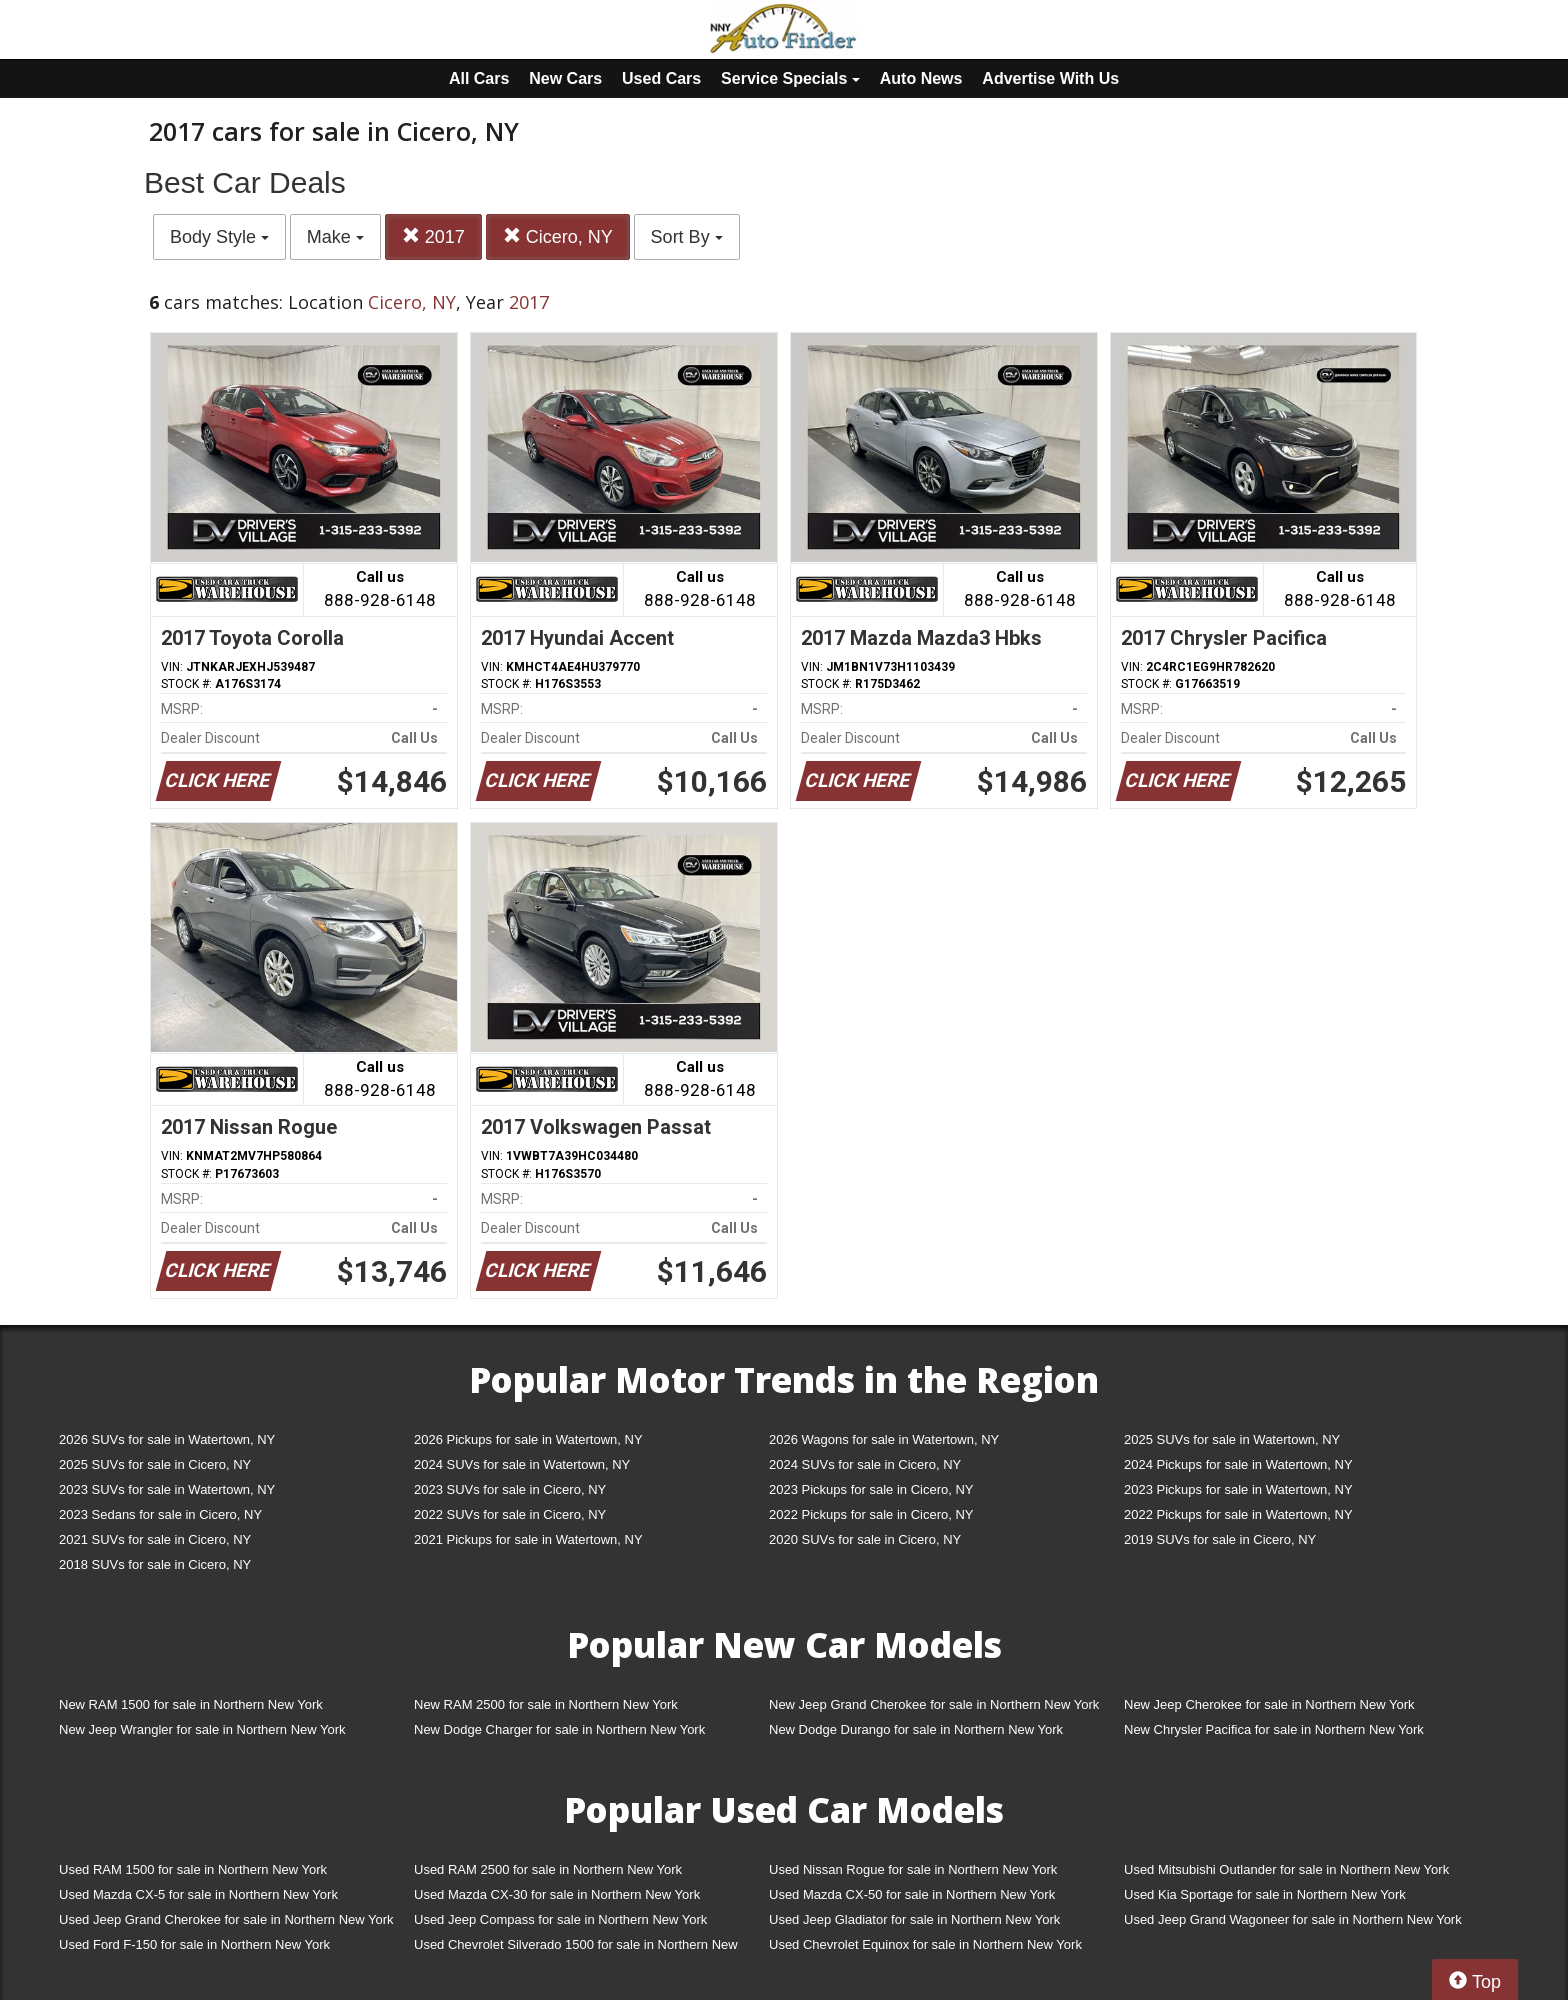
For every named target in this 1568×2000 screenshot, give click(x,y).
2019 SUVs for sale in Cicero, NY (1220, 1539)
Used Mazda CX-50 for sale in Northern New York (912, 1894)
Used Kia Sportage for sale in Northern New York (1265, 1894)
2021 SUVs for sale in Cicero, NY (155, 1539)
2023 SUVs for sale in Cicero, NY (510, 1489)
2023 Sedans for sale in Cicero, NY (160, 1514)
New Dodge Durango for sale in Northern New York (916, 1729)
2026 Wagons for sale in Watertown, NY (884, 1439)
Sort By (687, 237)
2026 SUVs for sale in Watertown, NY (167, 1439)
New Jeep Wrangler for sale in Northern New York (202, 1729)
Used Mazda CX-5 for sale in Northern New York (198, 1894)
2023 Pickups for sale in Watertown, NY (1238, 1489)
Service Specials (790, 78)
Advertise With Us (1050, 78)
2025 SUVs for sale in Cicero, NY (155, 1464)
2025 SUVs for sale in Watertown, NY (1232, 1439)
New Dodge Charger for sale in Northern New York (559, 1729)
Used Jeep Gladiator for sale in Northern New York (914, 1919)
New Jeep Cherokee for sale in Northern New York (1269, 1704)
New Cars (565, 78)
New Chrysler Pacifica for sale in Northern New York (1274, 1729)
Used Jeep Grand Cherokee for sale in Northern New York (226, 1919)
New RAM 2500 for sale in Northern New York (546, 1704)
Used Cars (661, 78)
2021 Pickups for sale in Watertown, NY (528, 1539)
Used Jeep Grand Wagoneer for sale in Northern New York (1293, 1919)
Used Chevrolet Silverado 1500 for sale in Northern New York (576, 1948)
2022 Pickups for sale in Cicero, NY (871, 1514)
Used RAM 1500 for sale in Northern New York (193, 1869)
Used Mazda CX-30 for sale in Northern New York (557, 1894)
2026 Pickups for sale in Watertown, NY (528, 1439)
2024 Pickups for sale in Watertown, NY (1238, 1464)
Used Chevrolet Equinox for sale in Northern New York (925, 1944)
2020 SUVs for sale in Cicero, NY (865, 1539)
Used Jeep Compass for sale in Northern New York (560, 1919)
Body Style (219, 237)
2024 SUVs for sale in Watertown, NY (522, 1464)
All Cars (479, 78)
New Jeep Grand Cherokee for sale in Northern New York (934, 1704)
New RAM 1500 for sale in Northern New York (191, 1704)
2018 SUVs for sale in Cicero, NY (155, 1564)
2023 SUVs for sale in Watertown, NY (167, 1489)
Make (335, 237)
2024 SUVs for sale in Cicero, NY (865, 1464)
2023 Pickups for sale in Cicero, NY (871, 1489)
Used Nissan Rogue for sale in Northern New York (913, 1869)
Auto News (921, 78)
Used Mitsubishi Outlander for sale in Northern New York (1286, 1869)
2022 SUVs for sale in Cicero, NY (510, 1514)
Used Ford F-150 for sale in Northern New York (194, 1944)
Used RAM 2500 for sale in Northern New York (548, 1869)
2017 (433, 236)
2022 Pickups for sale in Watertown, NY (1238, 1514)
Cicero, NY (558, 236)
